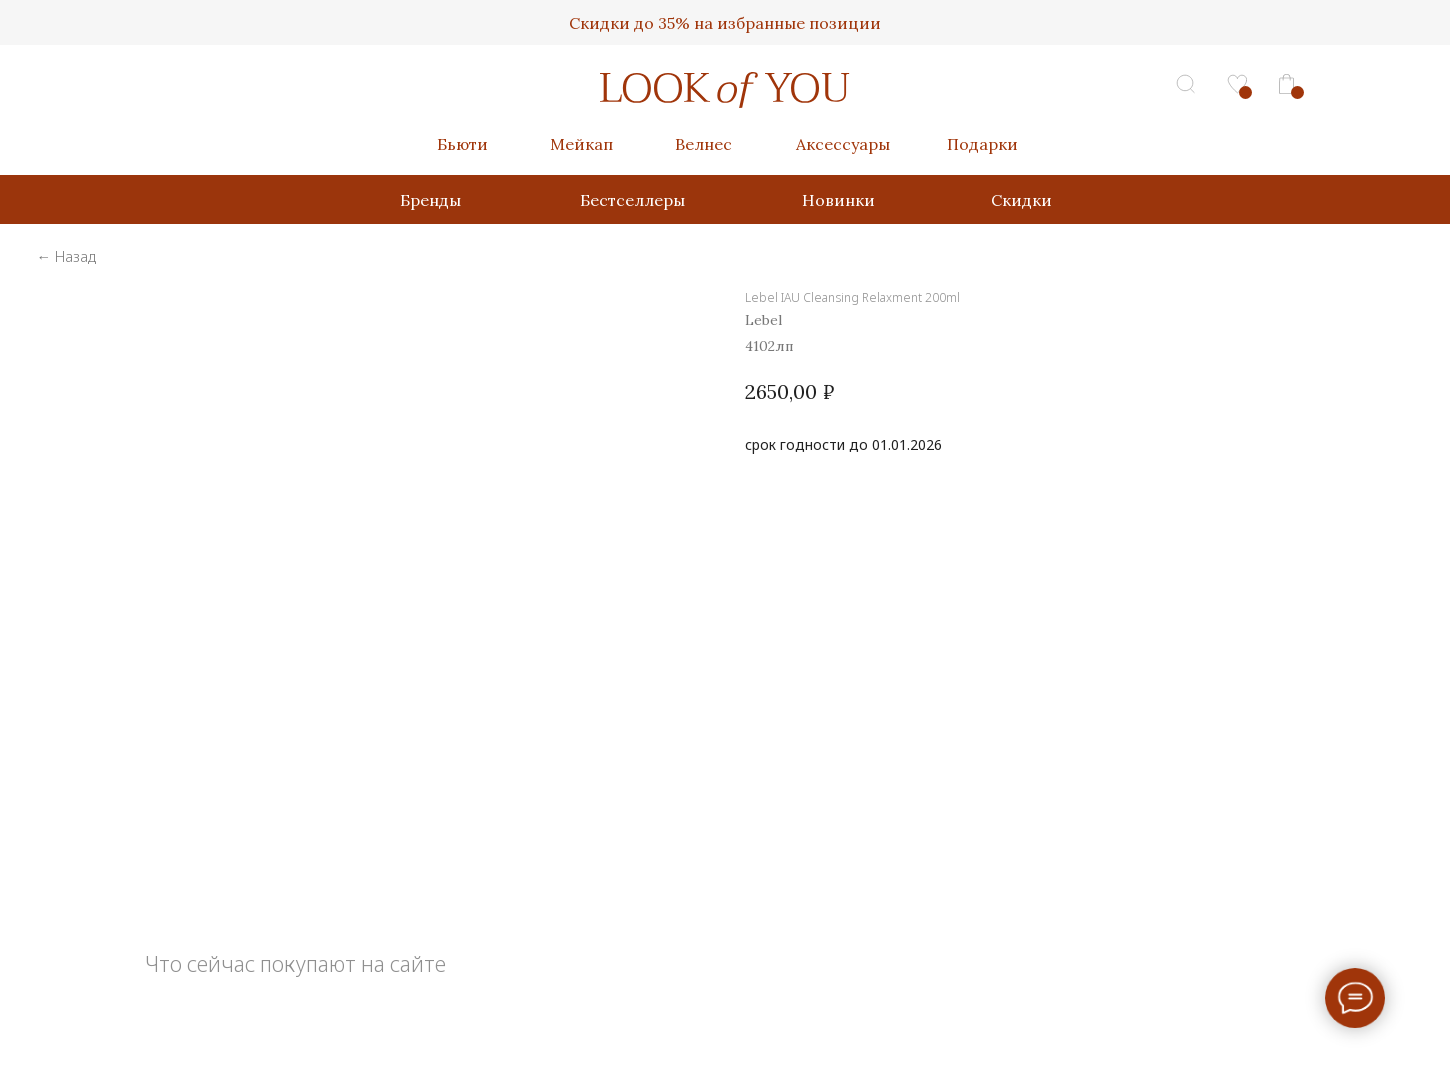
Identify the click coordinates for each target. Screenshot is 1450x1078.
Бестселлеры (632, 200)
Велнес (703, 144)
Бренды (430, 200)
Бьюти (462, 144)
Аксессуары (843, 144)
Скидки (1021, 200)
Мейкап (581, 144)
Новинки (838, 200)
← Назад (65, 256)
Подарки (982, 144)
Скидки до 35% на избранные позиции (725, 23)
